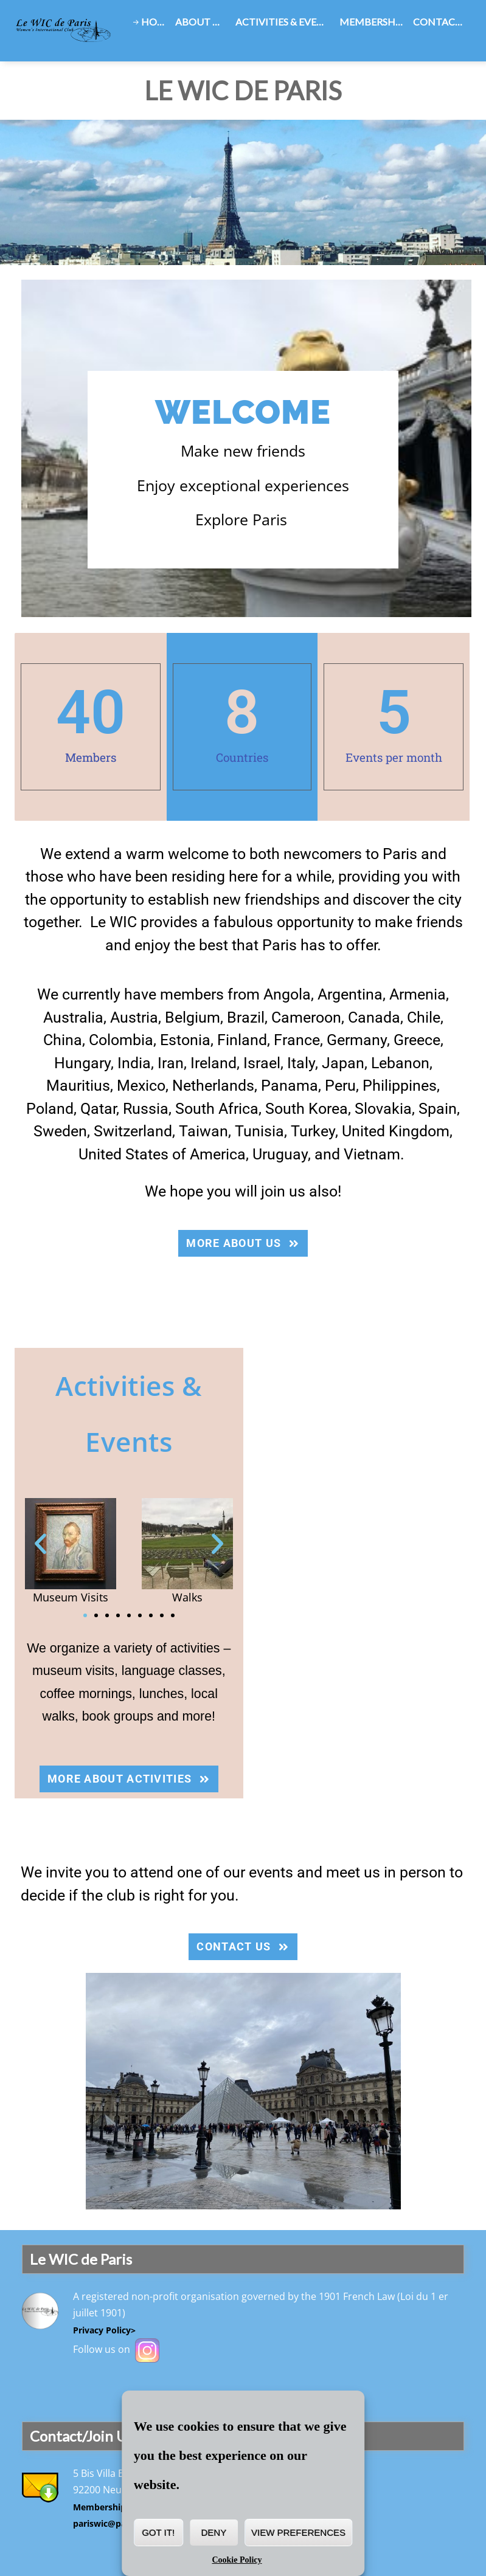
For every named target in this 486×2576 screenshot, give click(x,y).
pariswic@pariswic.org (120, 2523)
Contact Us (442, 21)
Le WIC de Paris (243, 90)
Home (155, 21)
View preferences (298, 2532)
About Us (199, 21)
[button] (40, 1543)
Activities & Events (285, 21)
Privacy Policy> (104, 2330)
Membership (371, 21)
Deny (214, 2532)
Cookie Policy (237, 2559)
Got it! (158, 2532)
